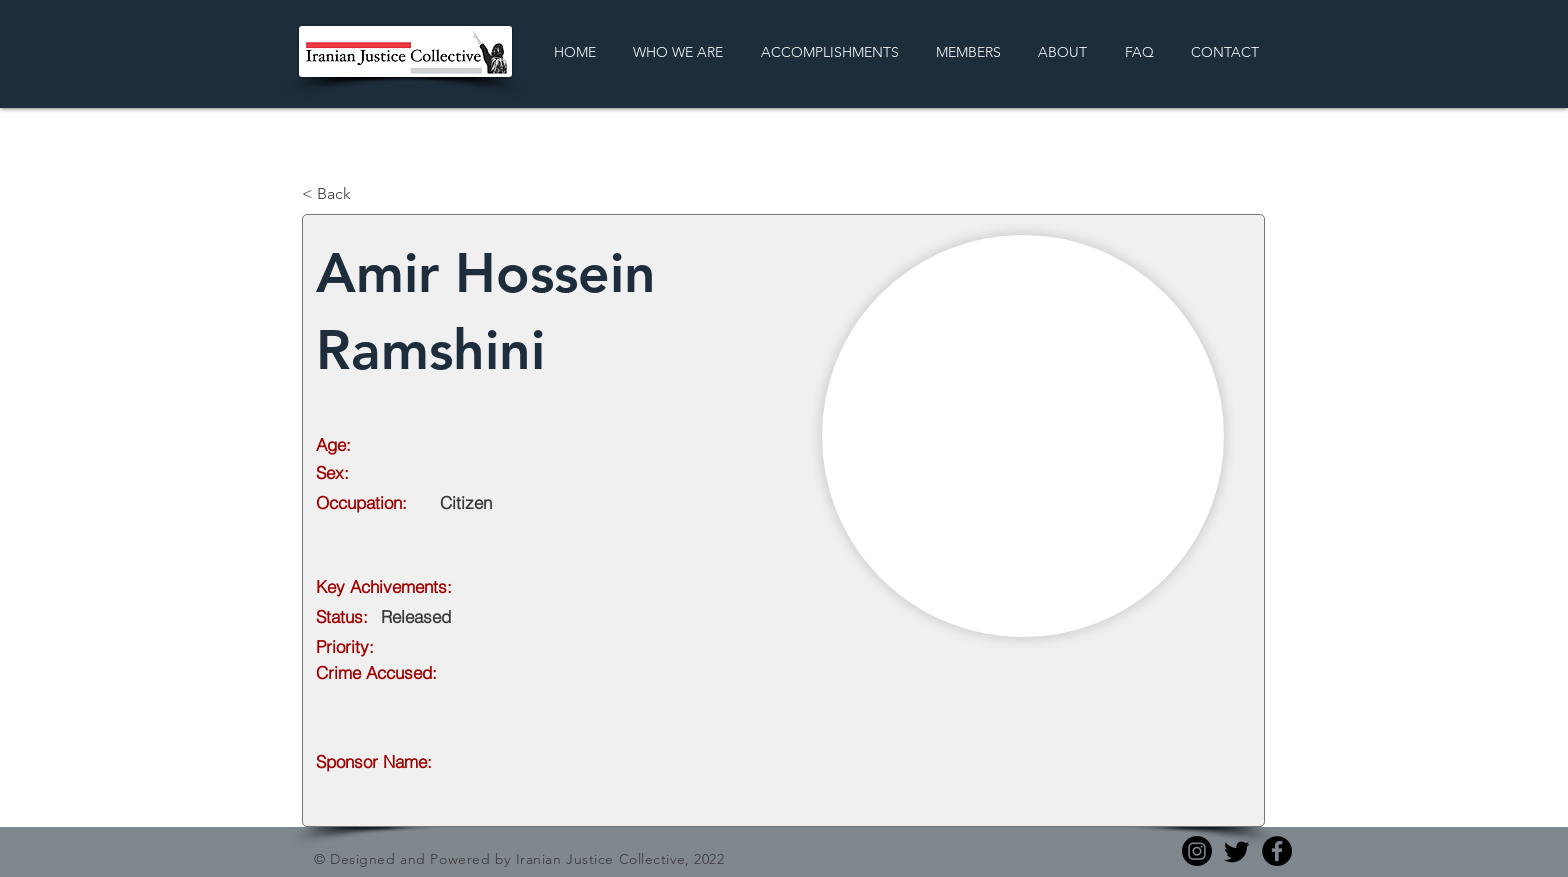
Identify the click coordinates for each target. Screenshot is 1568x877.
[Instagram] (1197, 851)
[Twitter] (1237, 851)
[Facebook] (1277, 851)
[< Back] (368, 194)
